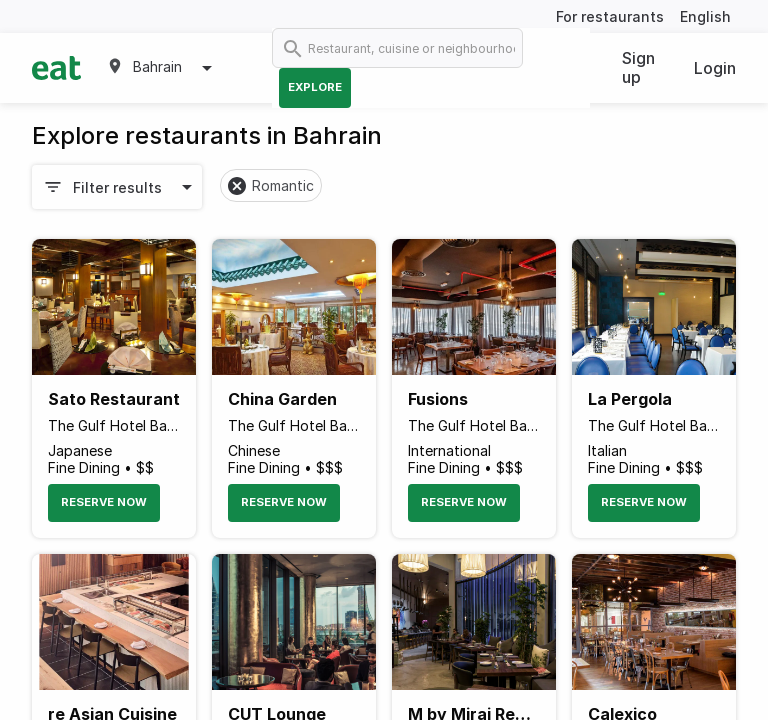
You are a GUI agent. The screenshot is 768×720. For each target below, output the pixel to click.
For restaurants (610, 16)
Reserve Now (104, 502)
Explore (315, 87)
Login (715, 68)
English (705, 16)
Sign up (638, 67)
